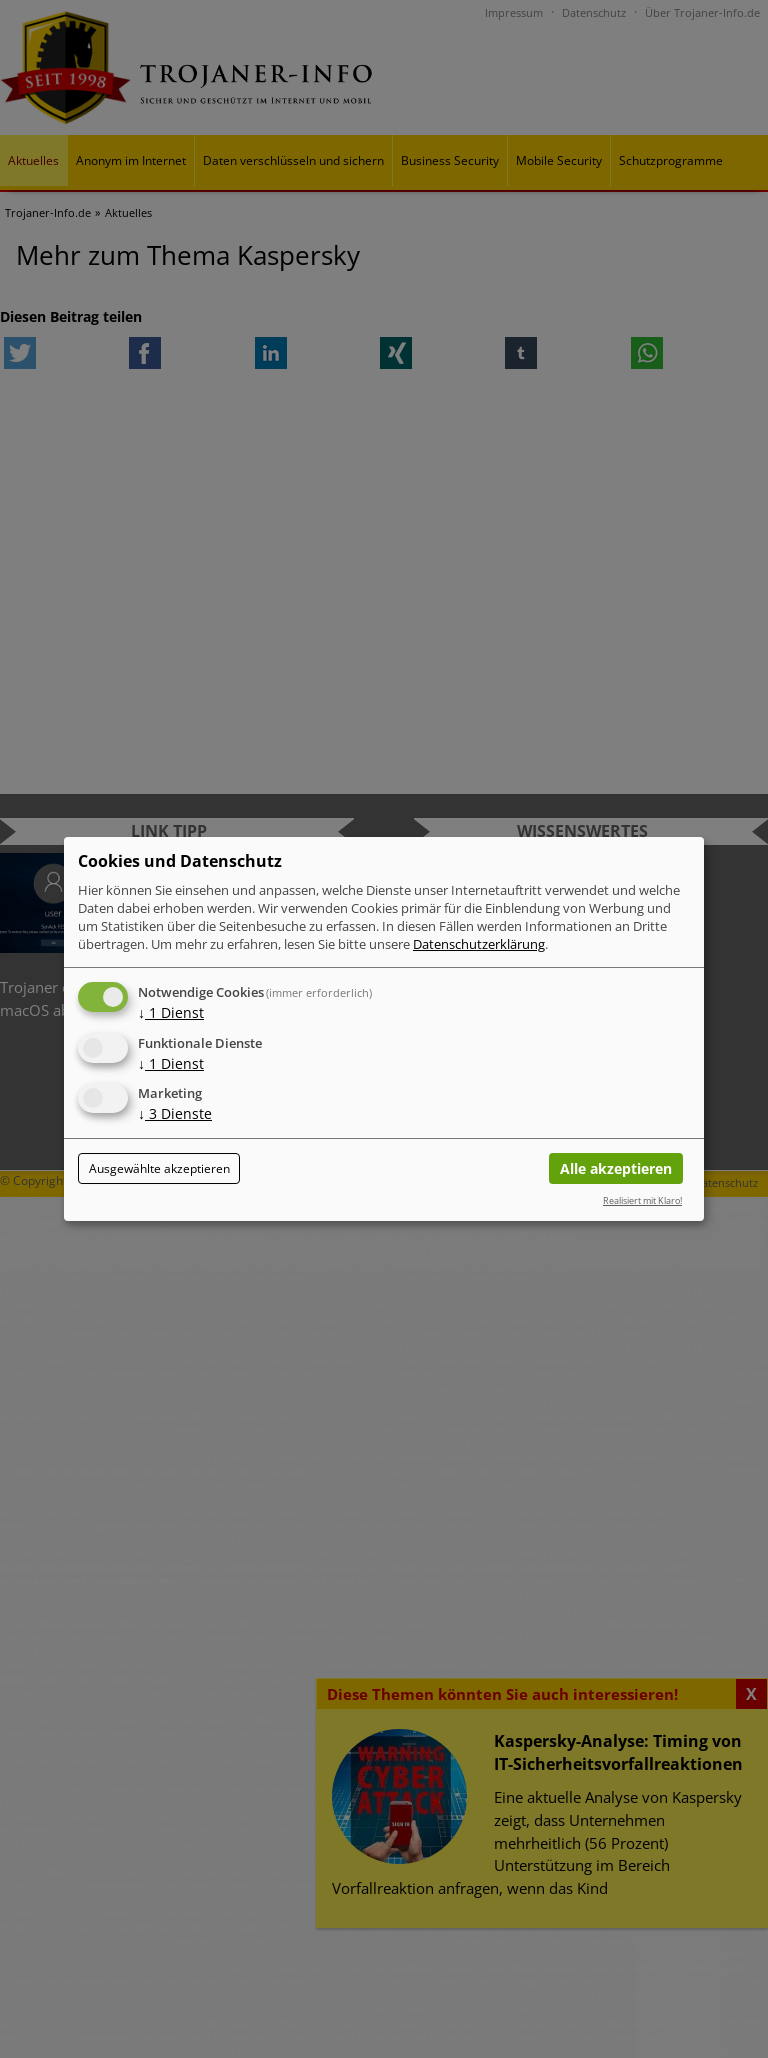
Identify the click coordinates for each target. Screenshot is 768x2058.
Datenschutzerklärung (479, 944)
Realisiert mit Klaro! (642, 1200)
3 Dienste (175, 1114)
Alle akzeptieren (616, 1168)
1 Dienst (171, 1012)
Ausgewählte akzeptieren (159, 1168)
